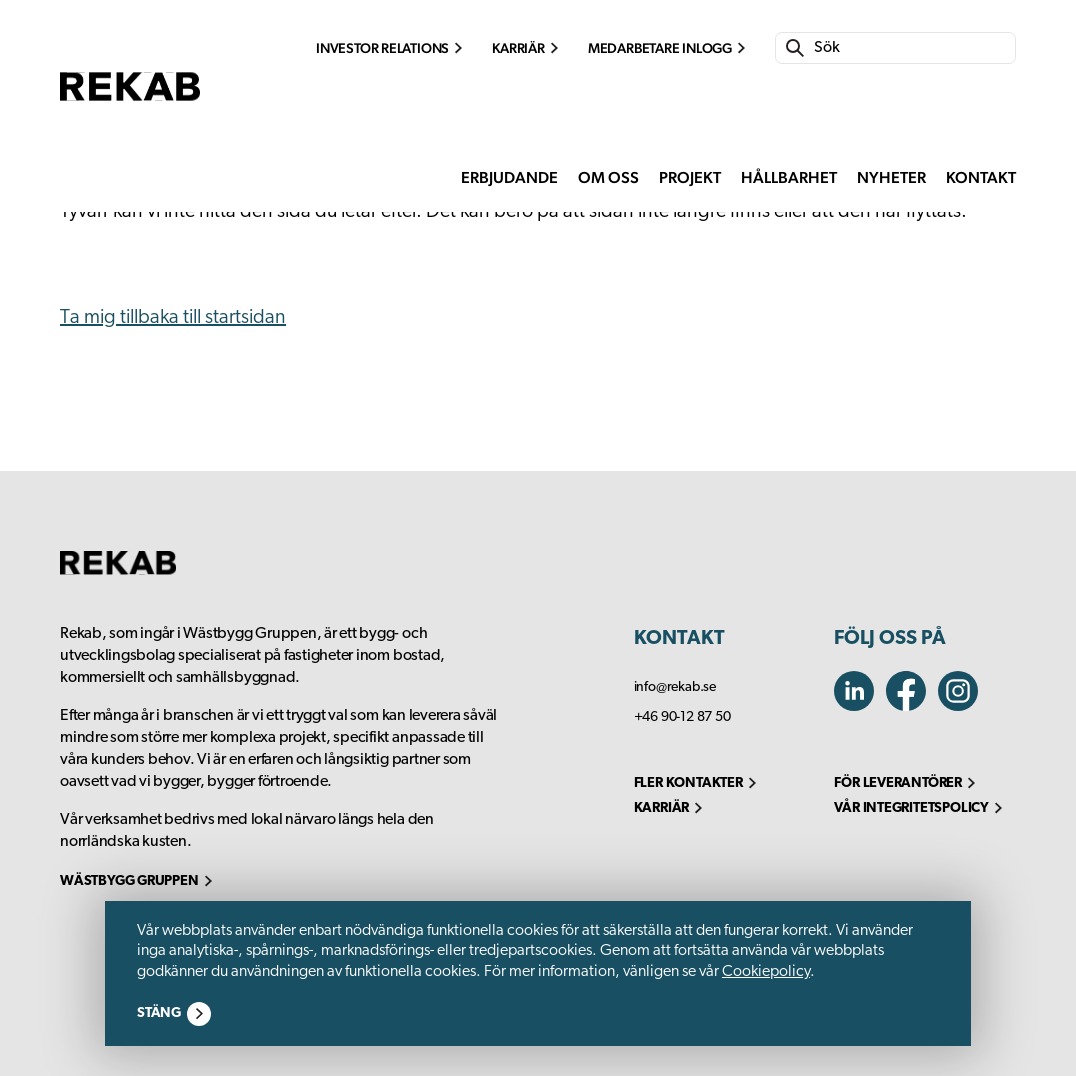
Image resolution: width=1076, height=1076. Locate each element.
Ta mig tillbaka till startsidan (173, 318)
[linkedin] (860, 706)
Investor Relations (382, 48)
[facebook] (962, 706)
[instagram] (912, 706)
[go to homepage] (130, 119)
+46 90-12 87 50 (682, 717)
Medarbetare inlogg (660, 48)
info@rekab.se (675, 687)
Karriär (518, 48)
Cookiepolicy (766, 972)
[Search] (909, 48)
